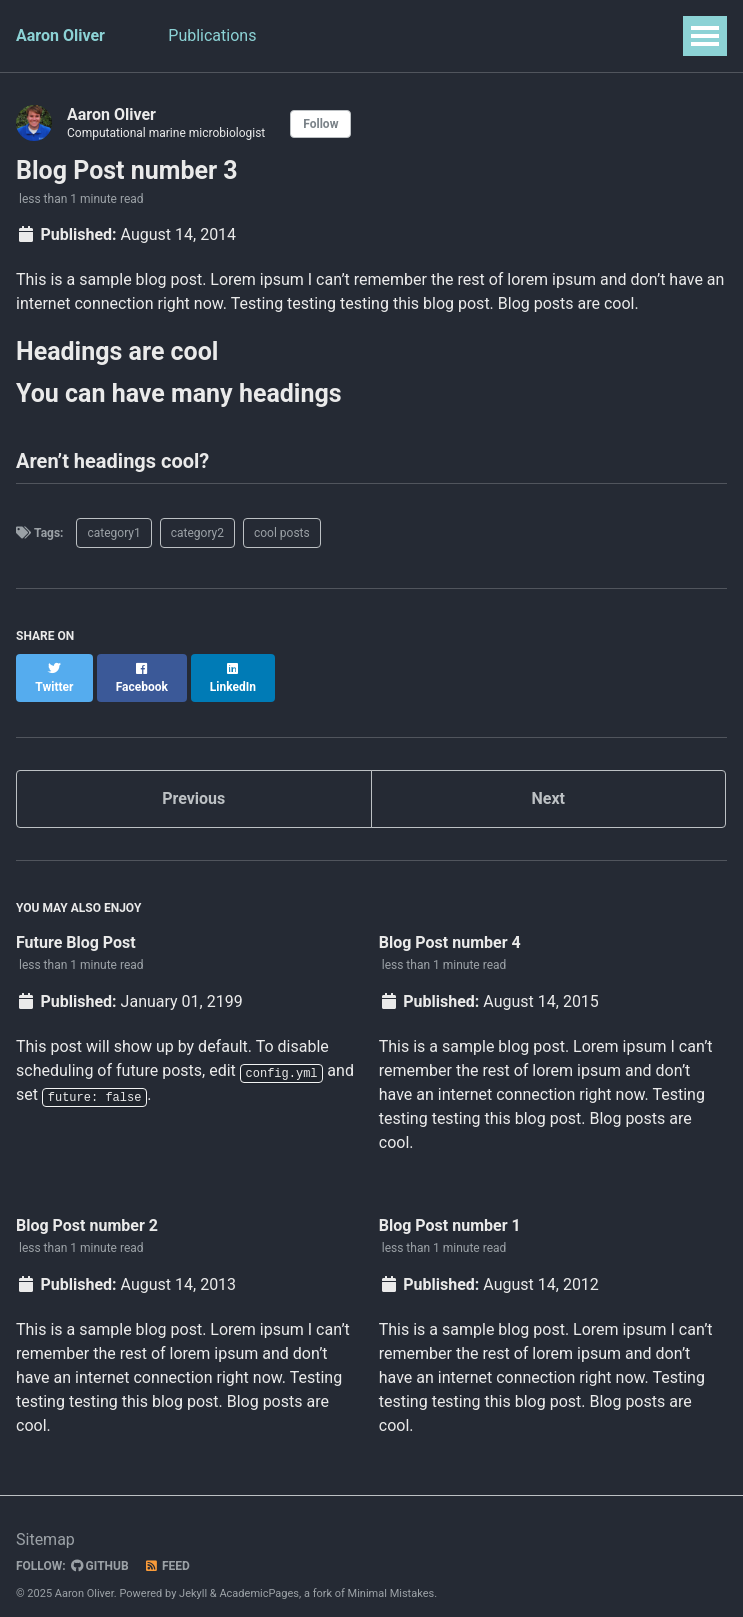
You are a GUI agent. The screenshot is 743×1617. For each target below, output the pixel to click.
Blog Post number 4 (450, 924)
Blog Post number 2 (87, 1207)
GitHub (100, 1549)
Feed (167, 1549)
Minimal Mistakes (391, 1576)
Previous (193, 780)
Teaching (321, 35)
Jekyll (193, 1576)
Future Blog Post (76, 924)
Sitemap (45, 1522)
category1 (113, 533)
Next (548, 780)
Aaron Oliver (60, 35)
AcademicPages (259, 1576)
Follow (320, 124)
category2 (197, 533)
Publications (213, 35)
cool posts (282, 533)
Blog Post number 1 (450, 1207)
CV (396, 35)
